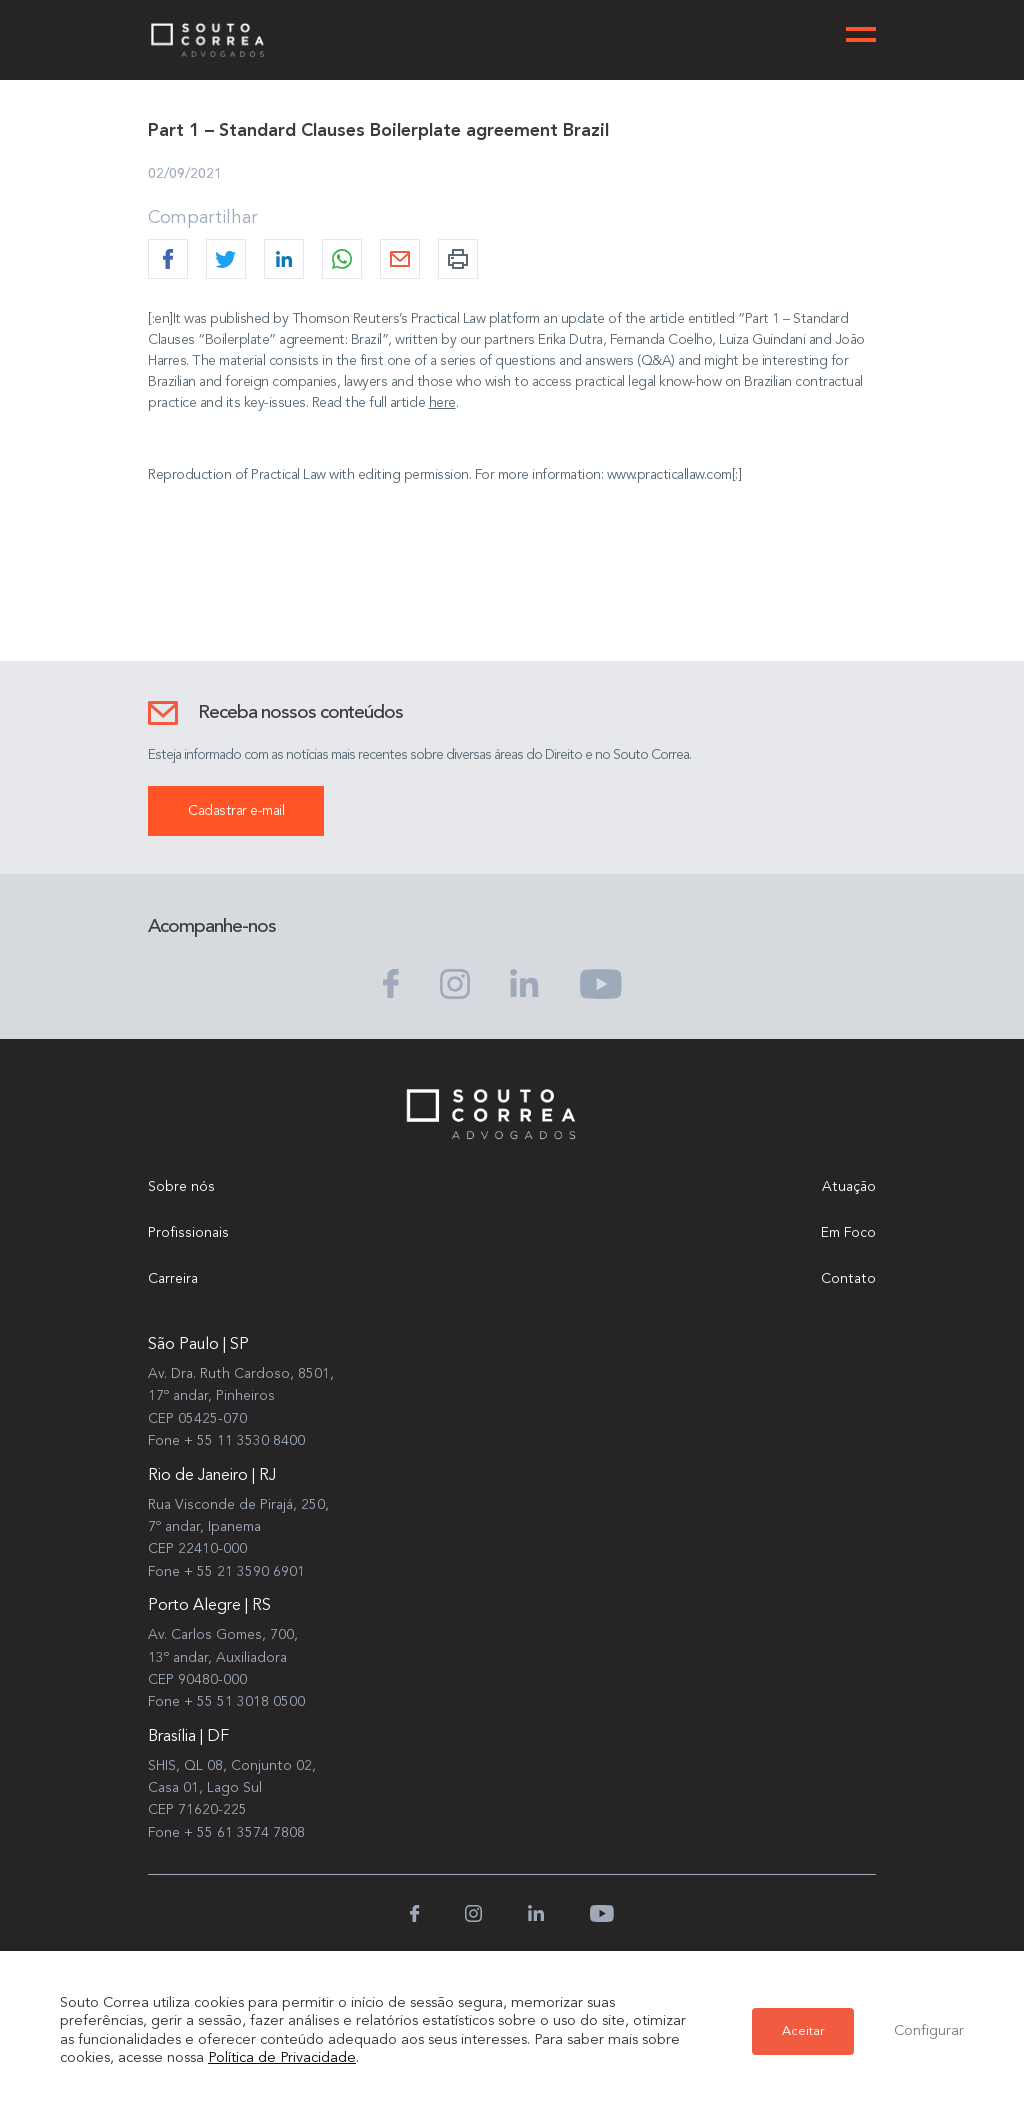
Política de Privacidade (282, 2058)
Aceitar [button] (803, 2031)
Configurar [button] (929, 2031)
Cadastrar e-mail (236, 811)
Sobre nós (181, 1187)
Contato (848, 1279)
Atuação (849, 1187)
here (442, 403)
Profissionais (188, 1233)
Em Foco (848, 1233)
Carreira (173, 1279)
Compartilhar (203, 218)
